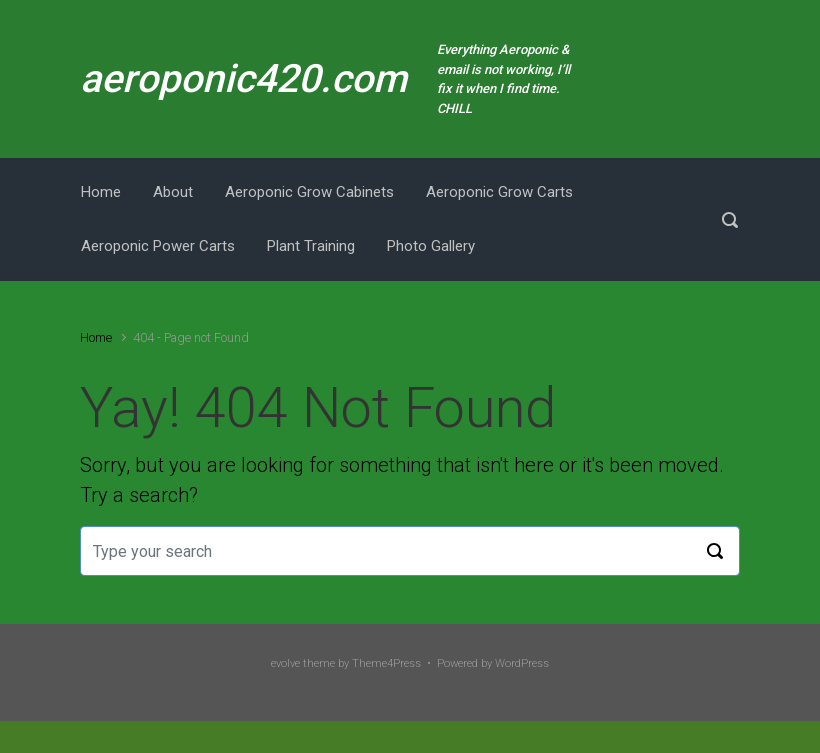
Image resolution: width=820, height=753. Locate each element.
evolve (285, 663)
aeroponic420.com (243, 79)
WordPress (522, 663)
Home (96, 337)
